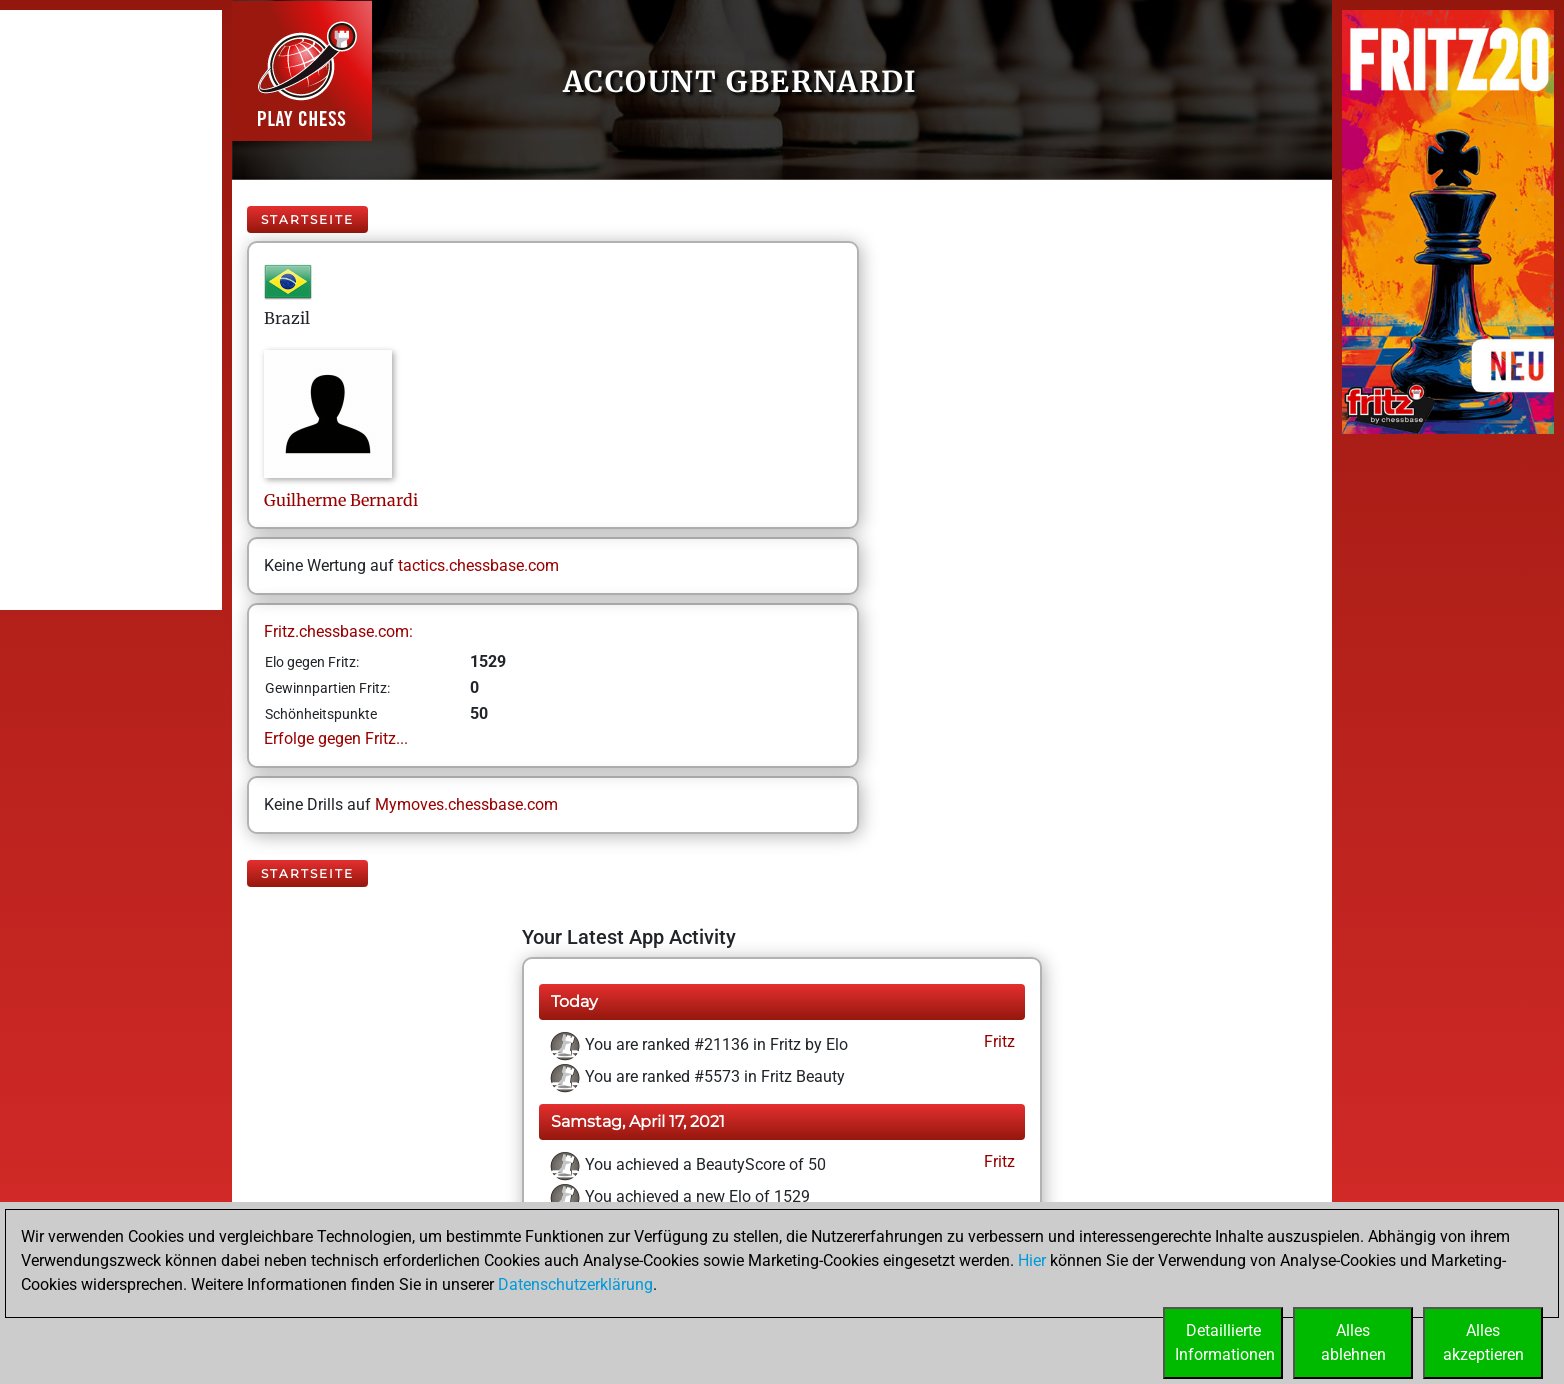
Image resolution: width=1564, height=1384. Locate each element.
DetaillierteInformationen (1225, 1342)
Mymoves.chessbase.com (466, 804)
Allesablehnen (1353, 1342)
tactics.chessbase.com (478, 565)
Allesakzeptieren (1483, 1342)
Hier (1032, 1260)
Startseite (307, 219)
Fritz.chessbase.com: (338, 631)
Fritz (997, 1041)
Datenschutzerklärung (575, 1284)
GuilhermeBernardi (341, 500)
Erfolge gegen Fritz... (336, 738)
